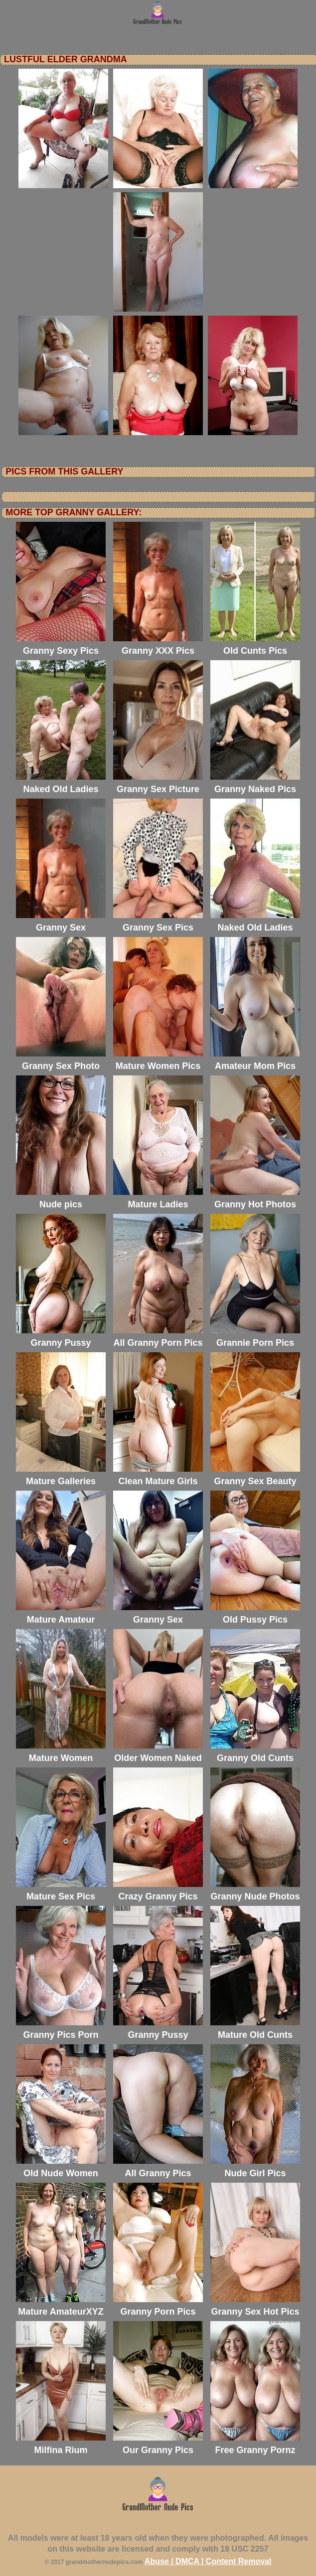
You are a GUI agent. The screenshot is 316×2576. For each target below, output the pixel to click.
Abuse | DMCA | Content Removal (208, 2561)
